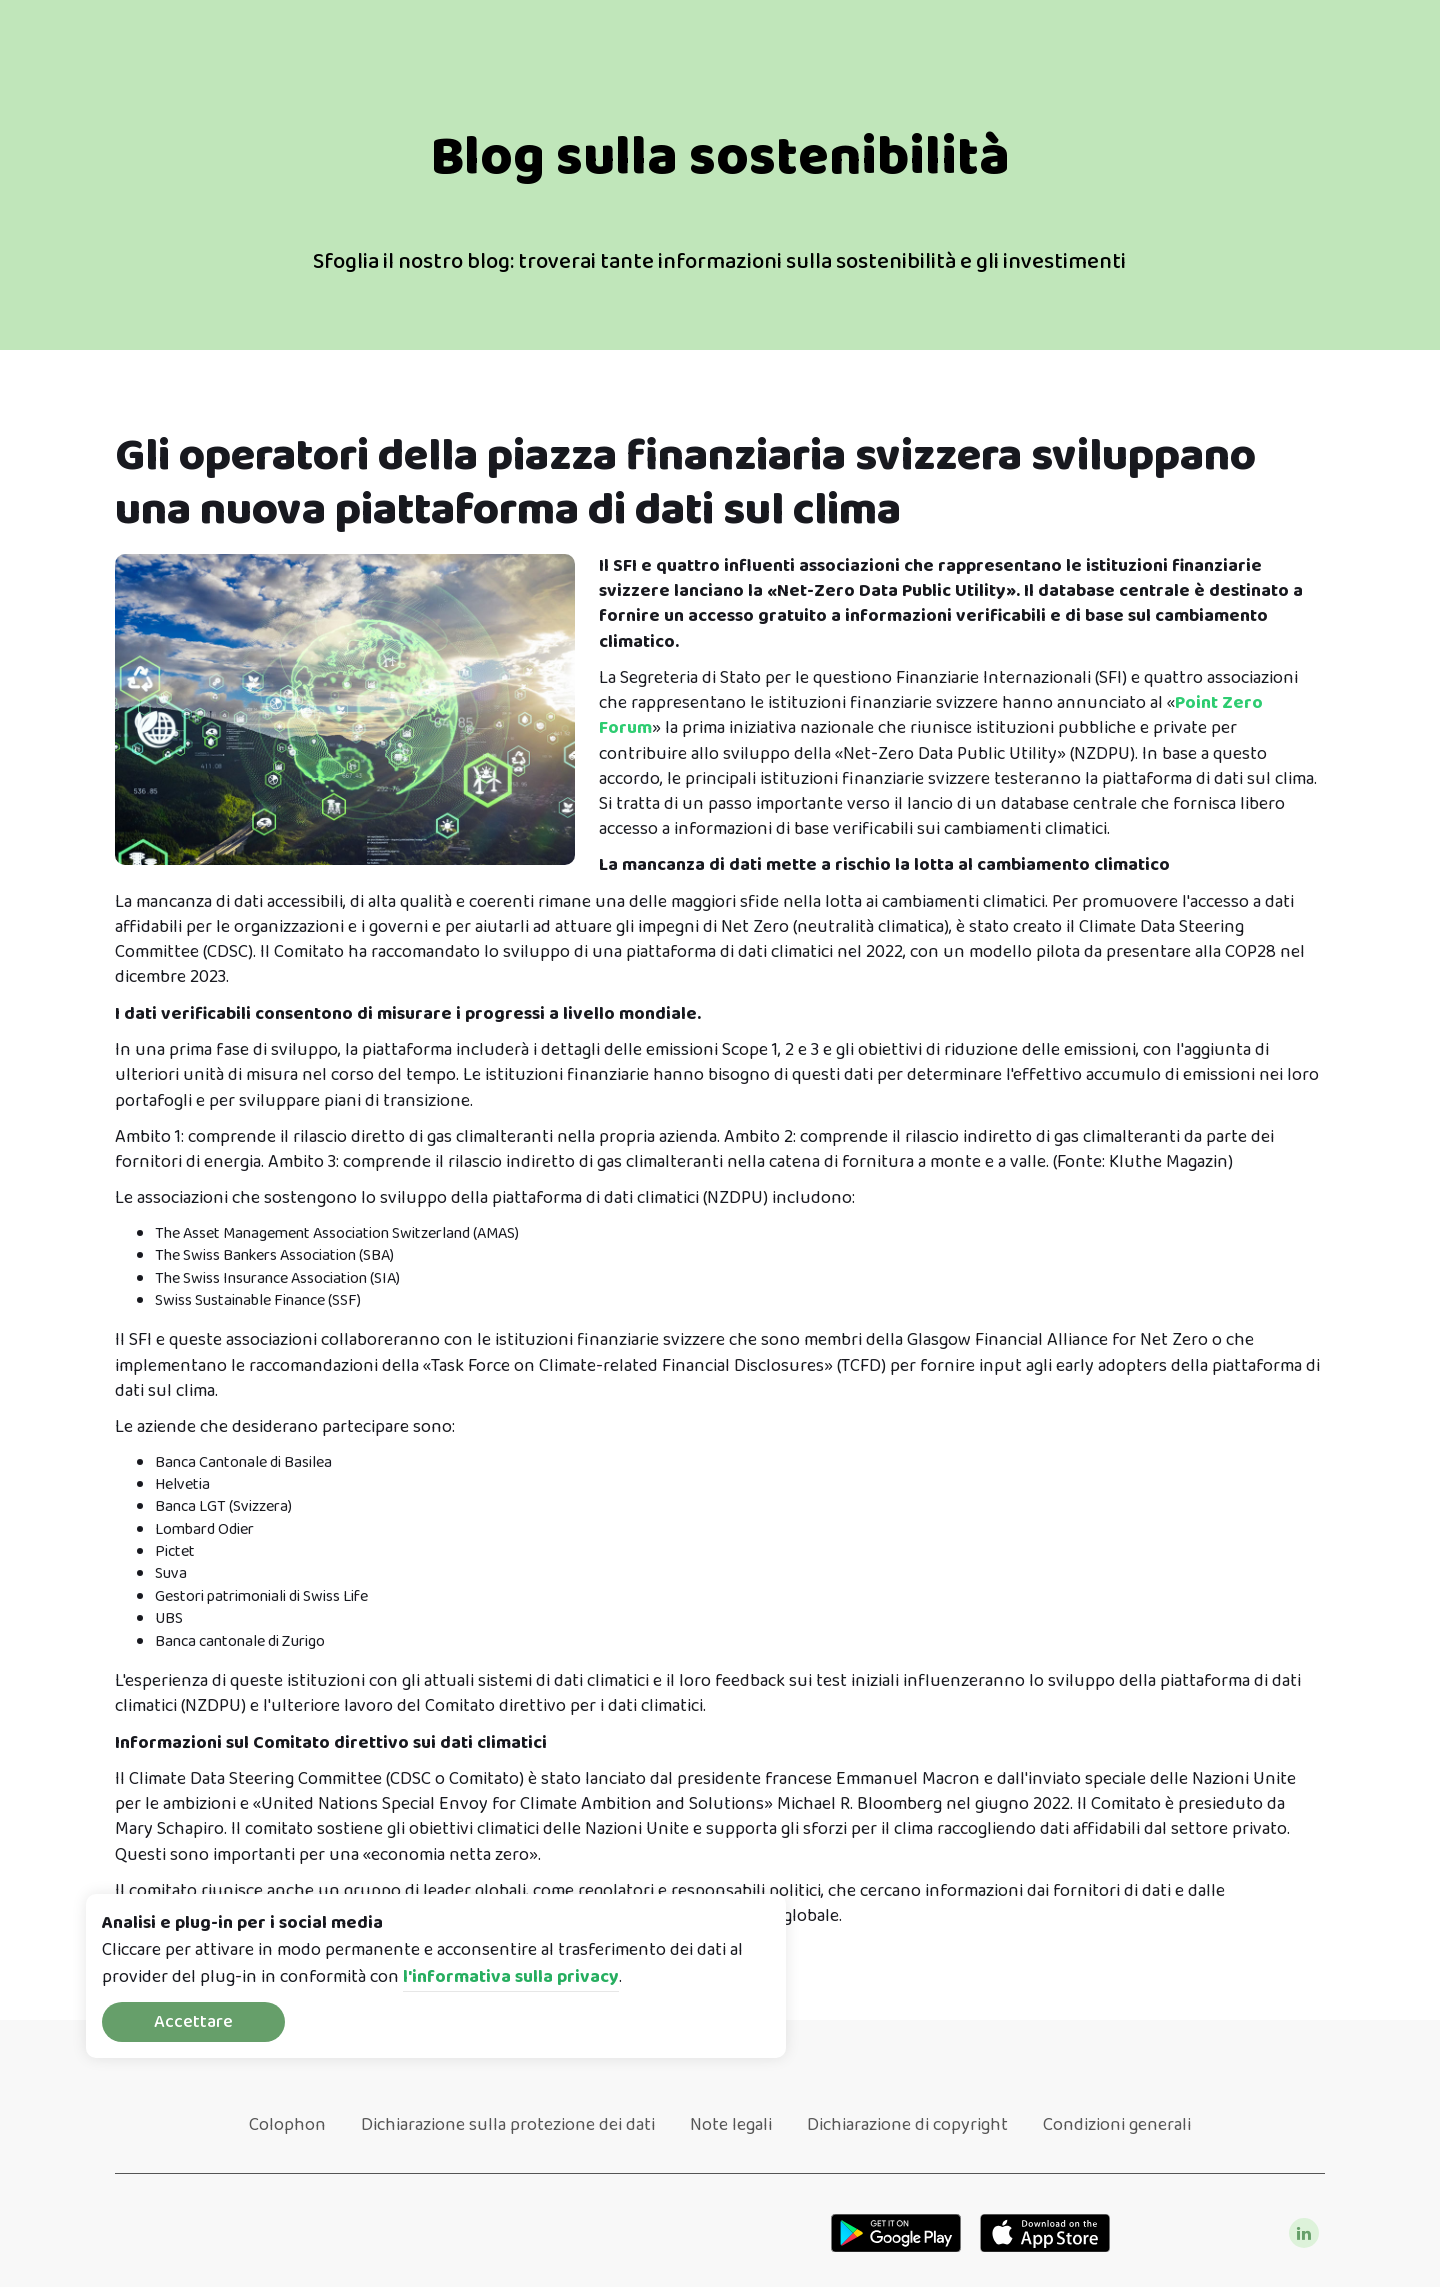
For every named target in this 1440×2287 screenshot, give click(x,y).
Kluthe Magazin (1168, 1162)
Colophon (287, 2125)
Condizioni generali (1117, 2125)
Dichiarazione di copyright (907, 2125)
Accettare (193, 2022)
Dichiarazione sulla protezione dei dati (508, 2125)
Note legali (731, 2125)
